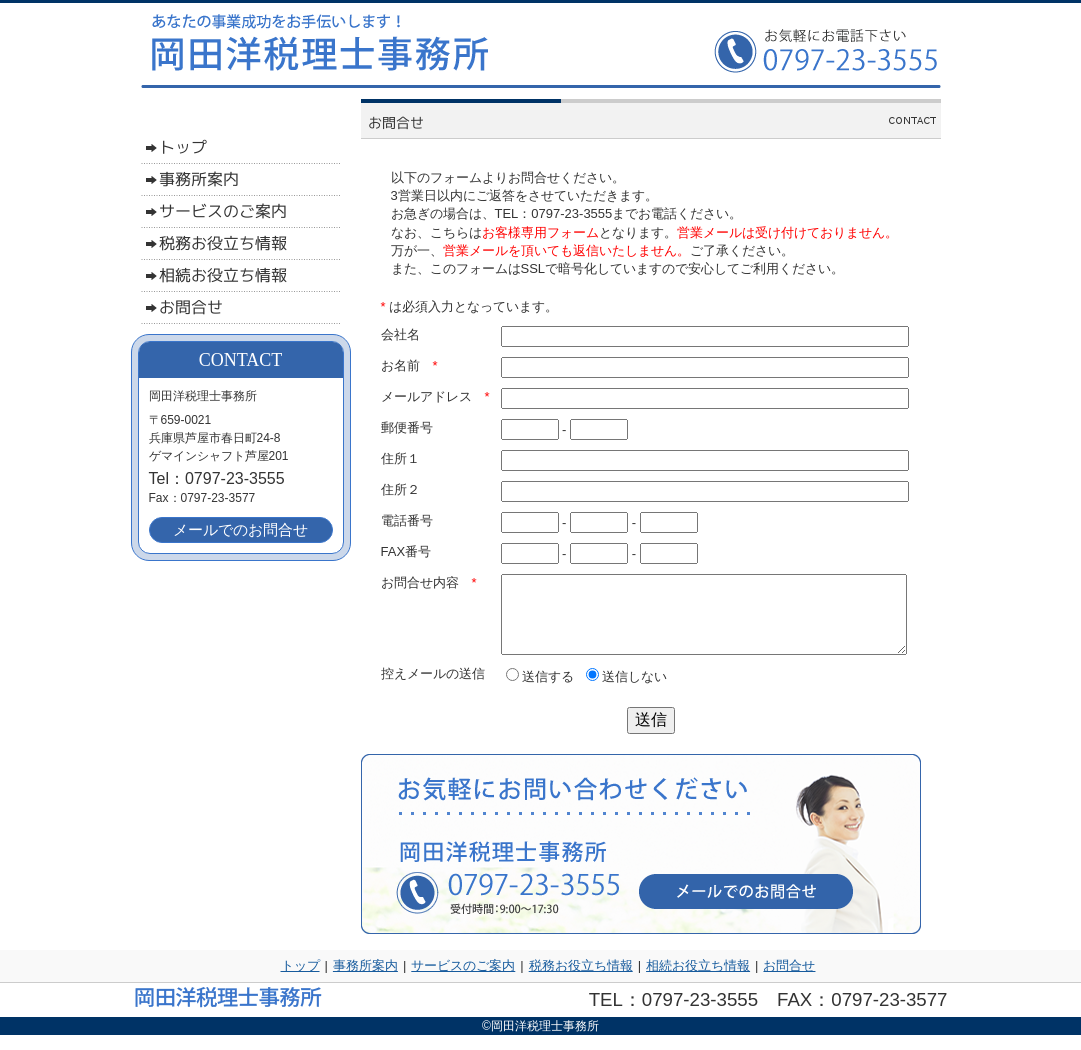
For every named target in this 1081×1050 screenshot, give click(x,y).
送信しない (626, 691)
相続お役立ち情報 (698, 980)
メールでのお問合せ (240, 529)
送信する (540, 691)
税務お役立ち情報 (581, 980)
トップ (300, 980)
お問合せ (789, 980)
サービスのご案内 (463, 980)
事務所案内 (365, 980)
